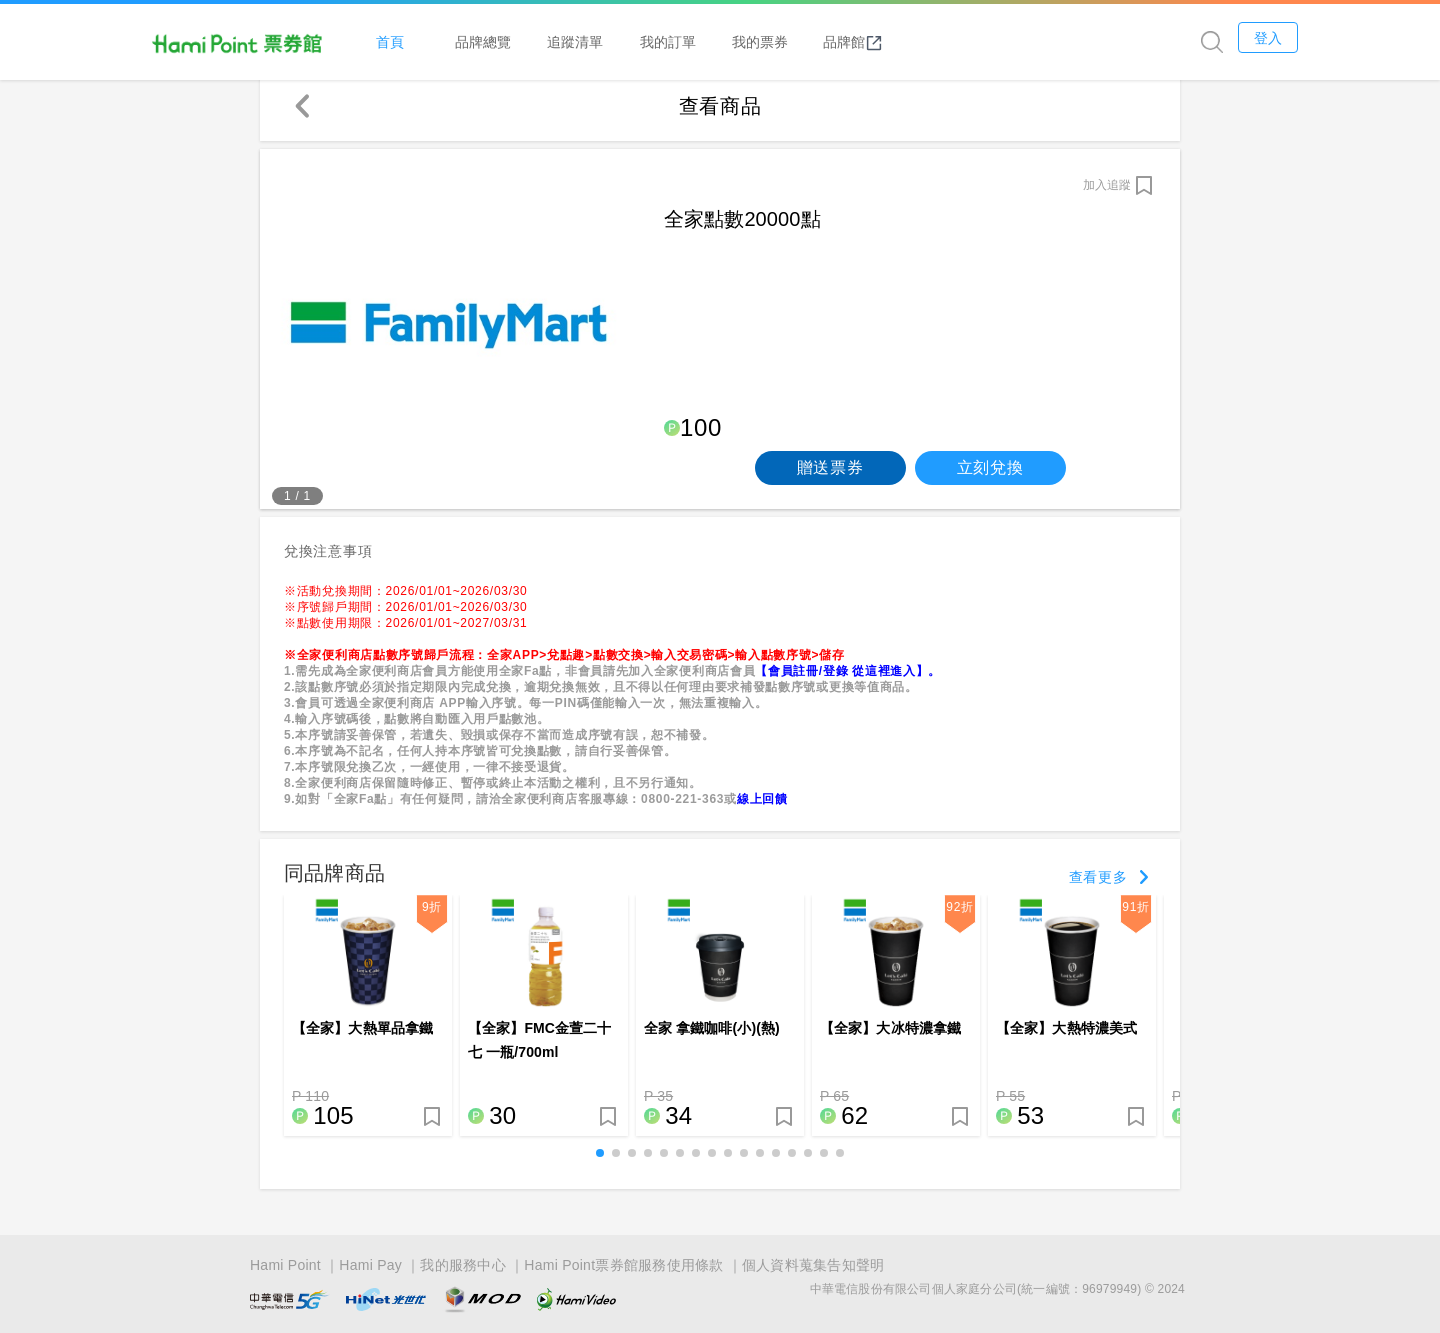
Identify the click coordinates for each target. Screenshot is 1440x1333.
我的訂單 (798, 41)
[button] (600, 1164)
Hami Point (285, 1265)
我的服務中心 (463, 1265)
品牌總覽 (613, 41)
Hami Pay (370, 1265)
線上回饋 (762, 809)
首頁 (520, 41)
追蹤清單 (705, 41)
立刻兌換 (990, 477)
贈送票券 (830, 477)
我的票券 (890, 41)
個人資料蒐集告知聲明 (813, 1265)
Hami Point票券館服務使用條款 (623, 1265)
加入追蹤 (1107, 195)
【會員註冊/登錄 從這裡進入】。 (848, 681)
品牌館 (983, 42)
